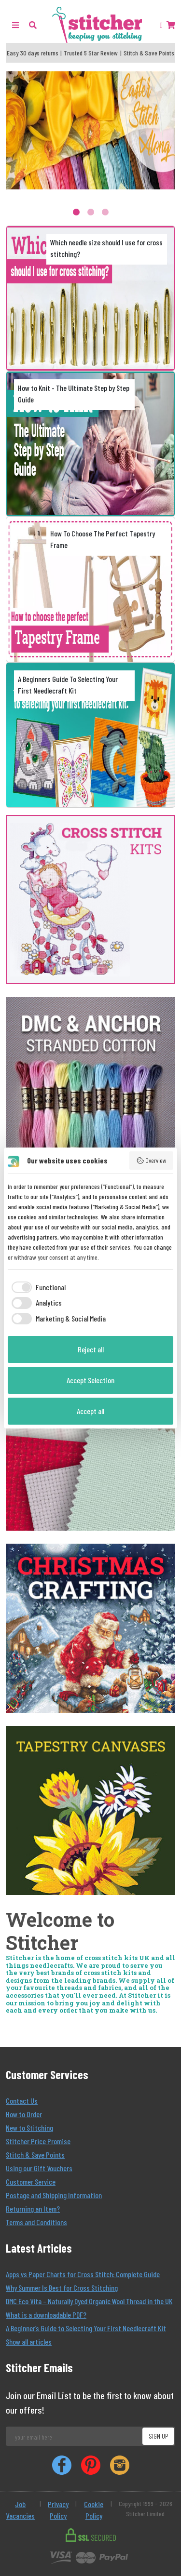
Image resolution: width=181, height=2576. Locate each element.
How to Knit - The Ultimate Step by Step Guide (73, 393)
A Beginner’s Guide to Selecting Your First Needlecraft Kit (86, 2328)
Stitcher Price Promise (38, 2141)
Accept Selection (90, 1380)
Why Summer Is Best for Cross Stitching (62, 2287)
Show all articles (29, 2341)
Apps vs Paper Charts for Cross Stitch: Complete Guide (83, 2274)
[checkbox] (37, 1287)
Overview (151, 1160)
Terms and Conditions (36, 2222)
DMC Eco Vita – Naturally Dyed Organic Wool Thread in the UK (89, 2301)
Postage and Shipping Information (54, 2195)
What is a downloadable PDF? (46, 2314)
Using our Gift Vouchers (39, 2168)
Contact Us (22, 2100)
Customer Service (31, 2181)
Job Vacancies (20, 2509)
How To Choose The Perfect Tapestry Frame (102, 539)
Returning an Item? (33, 2208)
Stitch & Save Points (35, 2154)
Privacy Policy (58, 2509)
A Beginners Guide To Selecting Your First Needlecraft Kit (68, 684)
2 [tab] (90, 212)
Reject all (91, 1349)
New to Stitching (29, 2127)
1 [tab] (76, 212)
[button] (33, 24)
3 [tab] (105, 212)
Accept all (90, 1410)
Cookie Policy (93, 2509)
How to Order (24, 2114)
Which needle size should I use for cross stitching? (106, 248)
